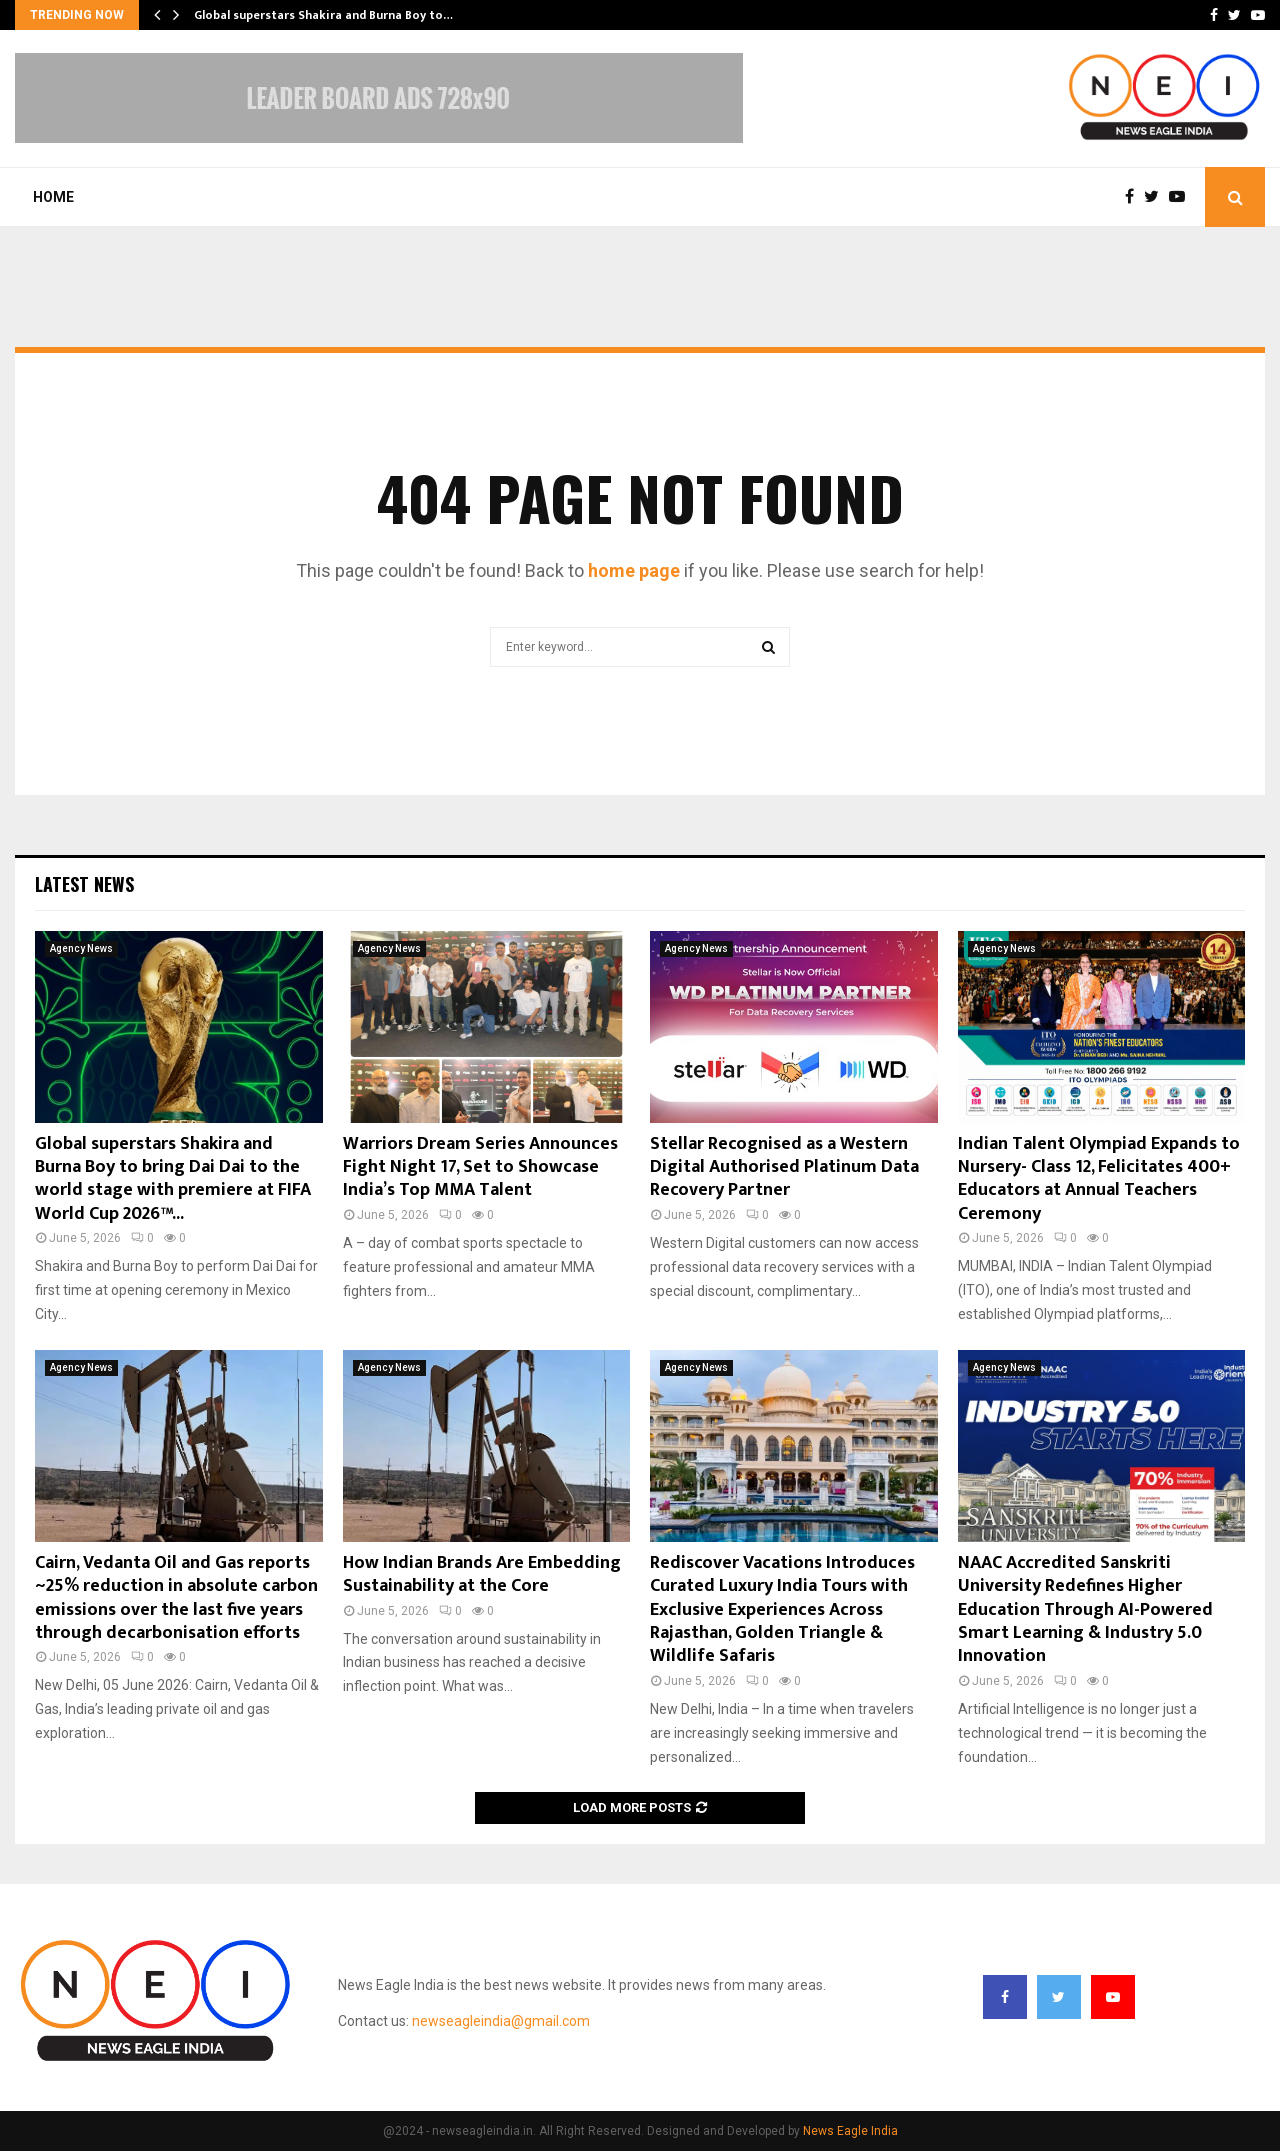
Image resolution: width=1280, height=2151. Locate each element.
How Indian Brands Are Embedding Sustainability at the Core (482, 1574)
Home (53, 197)
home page (634, 570)
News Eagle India (850, 2131)
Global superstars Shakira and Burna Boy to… (323, 15)
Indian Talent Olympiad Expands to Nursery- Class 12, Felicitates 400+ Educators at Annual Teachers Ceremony (1099, 1179)
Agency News (81, 948)
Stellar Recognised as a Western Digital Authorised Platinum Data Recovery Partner (784, 1167)
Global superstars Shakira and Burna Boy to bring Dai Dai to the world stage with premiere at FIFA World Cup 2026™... (173, 1179)
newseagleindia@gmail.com (501, 2021)
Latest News (84, 884)
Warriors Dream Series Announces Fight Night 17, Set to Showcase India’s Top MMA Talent (480, 1167)
